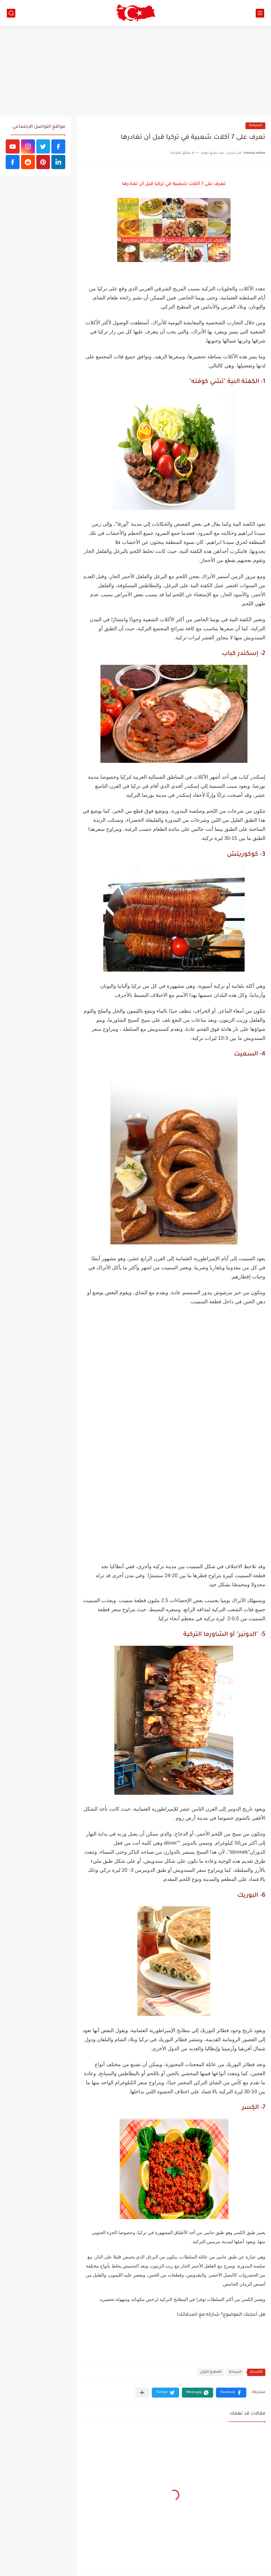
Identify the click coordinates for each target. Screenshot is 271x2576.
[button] (231, 2393)
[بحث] (11, 13)
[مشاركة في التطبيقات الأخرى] (142, 2393)
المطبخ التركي (210, 2372)
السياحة (255, 125)
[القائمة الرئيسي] (260, 13)
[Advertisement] (135, 71)
